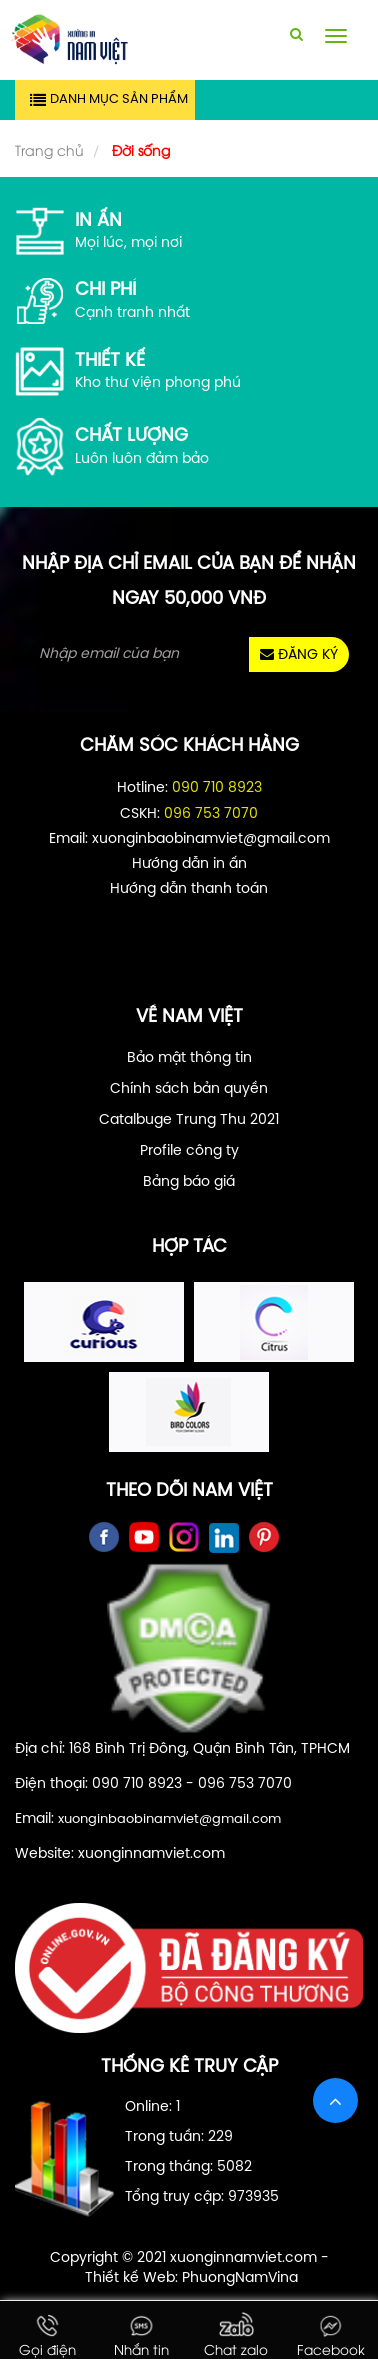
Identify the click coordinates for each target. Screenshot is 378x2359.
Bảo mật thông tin (189, 1058)
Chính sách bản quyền (189, 1089)
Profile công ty (189, 1151)
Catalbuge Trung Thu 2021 (189, 1120)
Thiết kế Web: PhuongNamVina (191, 2278)
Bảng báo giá (189, 1182)
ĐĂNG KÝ (299, 655)
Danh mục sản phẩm (119, 99)
